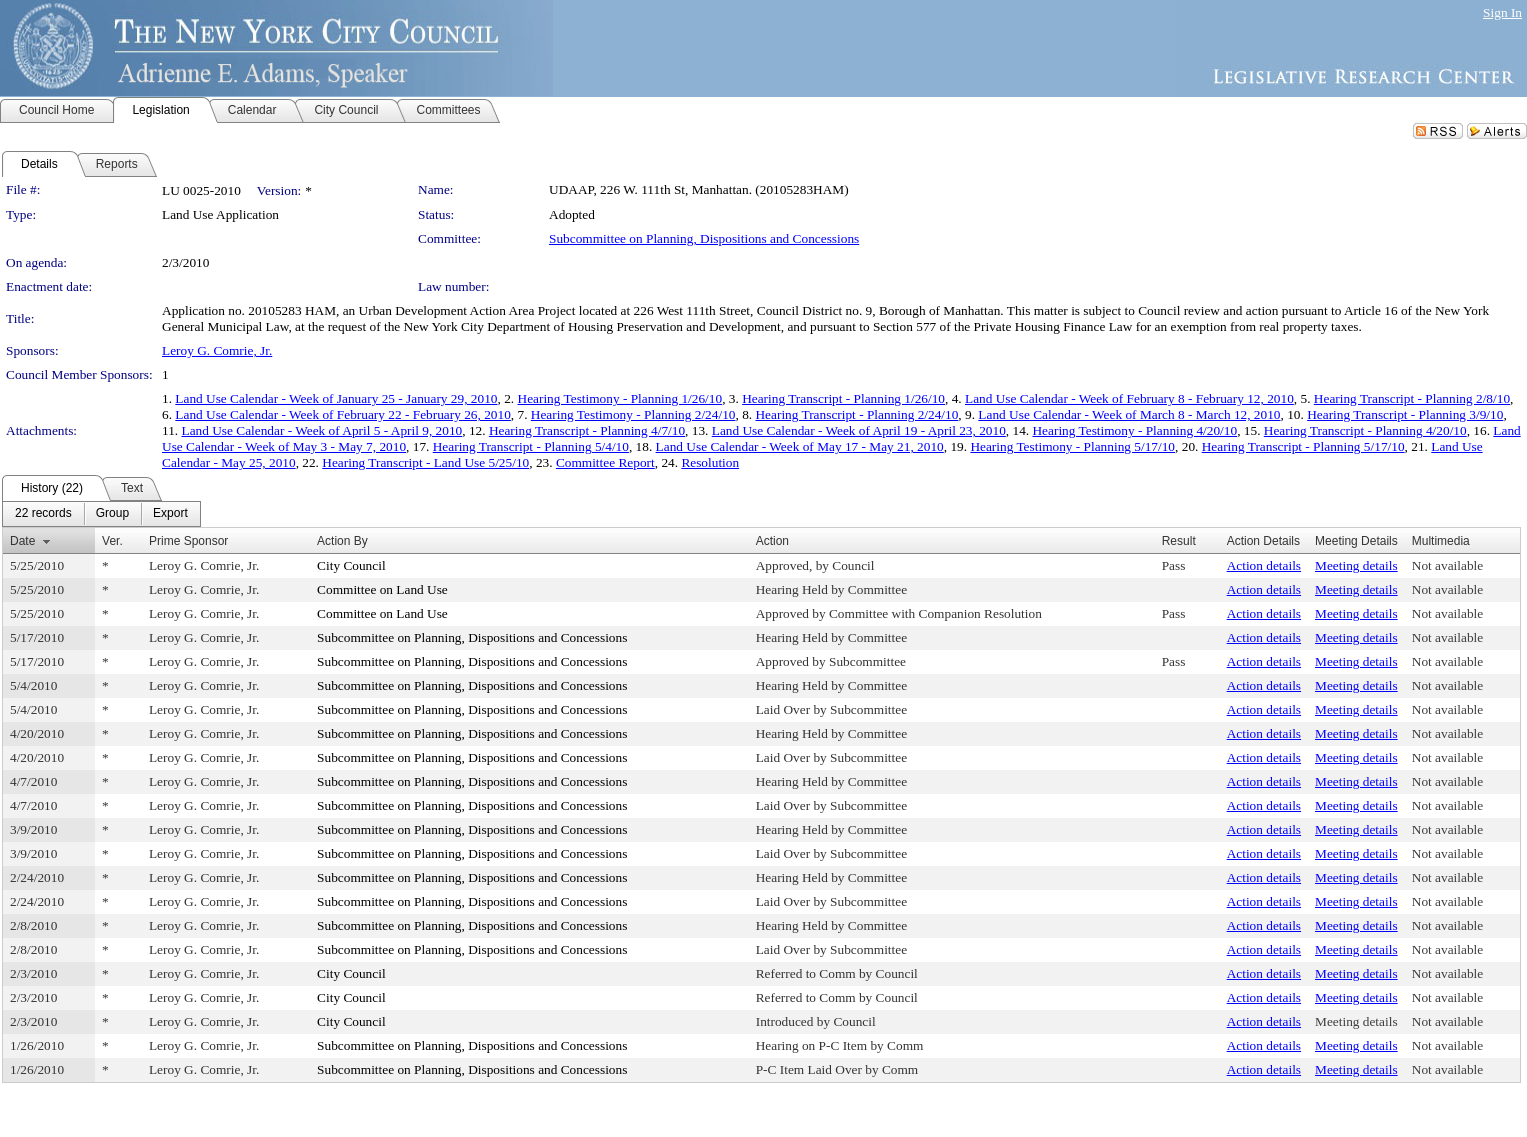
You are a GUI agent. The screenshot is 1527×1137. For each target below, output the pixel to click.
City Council (351, 565)
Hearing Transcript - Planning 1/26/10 (843, 398)
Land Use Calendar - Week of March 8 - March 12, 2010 (1129, 414)
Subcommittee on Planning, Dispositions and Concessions (704, 238)
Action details (1264, 565)
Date (22, 541)
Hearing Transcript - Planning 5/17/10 (1303, 446)
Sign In (1502, 12)
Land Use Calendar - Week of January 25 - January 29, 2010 (336, 398)
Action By (342, 541)
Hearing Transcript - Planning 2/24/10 (856, 414)
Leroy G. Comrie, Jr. (217, 350)
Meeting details (1356, 565)
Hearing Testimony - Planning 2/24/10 (633, 414)
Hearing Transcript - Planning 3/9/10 (1405, 414)
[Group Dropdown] (112, 514)
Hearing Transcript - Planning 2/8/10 (1412, 398)
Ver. (112, 541)
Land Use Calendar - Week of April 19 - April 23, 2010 (859, 430)
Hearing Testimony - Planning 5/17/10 (1072, 446)
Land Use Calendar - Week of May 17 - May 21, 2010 (800, 446)
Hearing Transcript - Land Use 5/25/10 (425, 462)
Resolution (710, 462)
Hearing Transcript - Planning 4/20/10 (1365, 430)
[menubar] (101, 514)
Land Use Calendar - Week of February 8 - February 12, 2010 (1129, 398)
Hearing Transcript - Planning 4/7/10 (587, 430)
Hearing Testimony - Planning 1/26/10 (620, 398)
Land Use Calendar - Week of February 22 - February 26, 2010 (343, 414)
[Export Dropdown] (170, 514)
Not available (1447, 565)
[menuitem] (43, 514)
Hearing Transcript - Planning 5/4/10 (531, 446)
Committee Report (605, 462)
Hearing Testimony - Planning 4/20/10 (1134, 430)
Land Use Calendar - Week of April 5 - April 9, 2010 (322, 430)
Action (772, 541)
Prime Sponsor (188, 541)
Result (1179, 541)
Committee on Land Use (382, 589)
